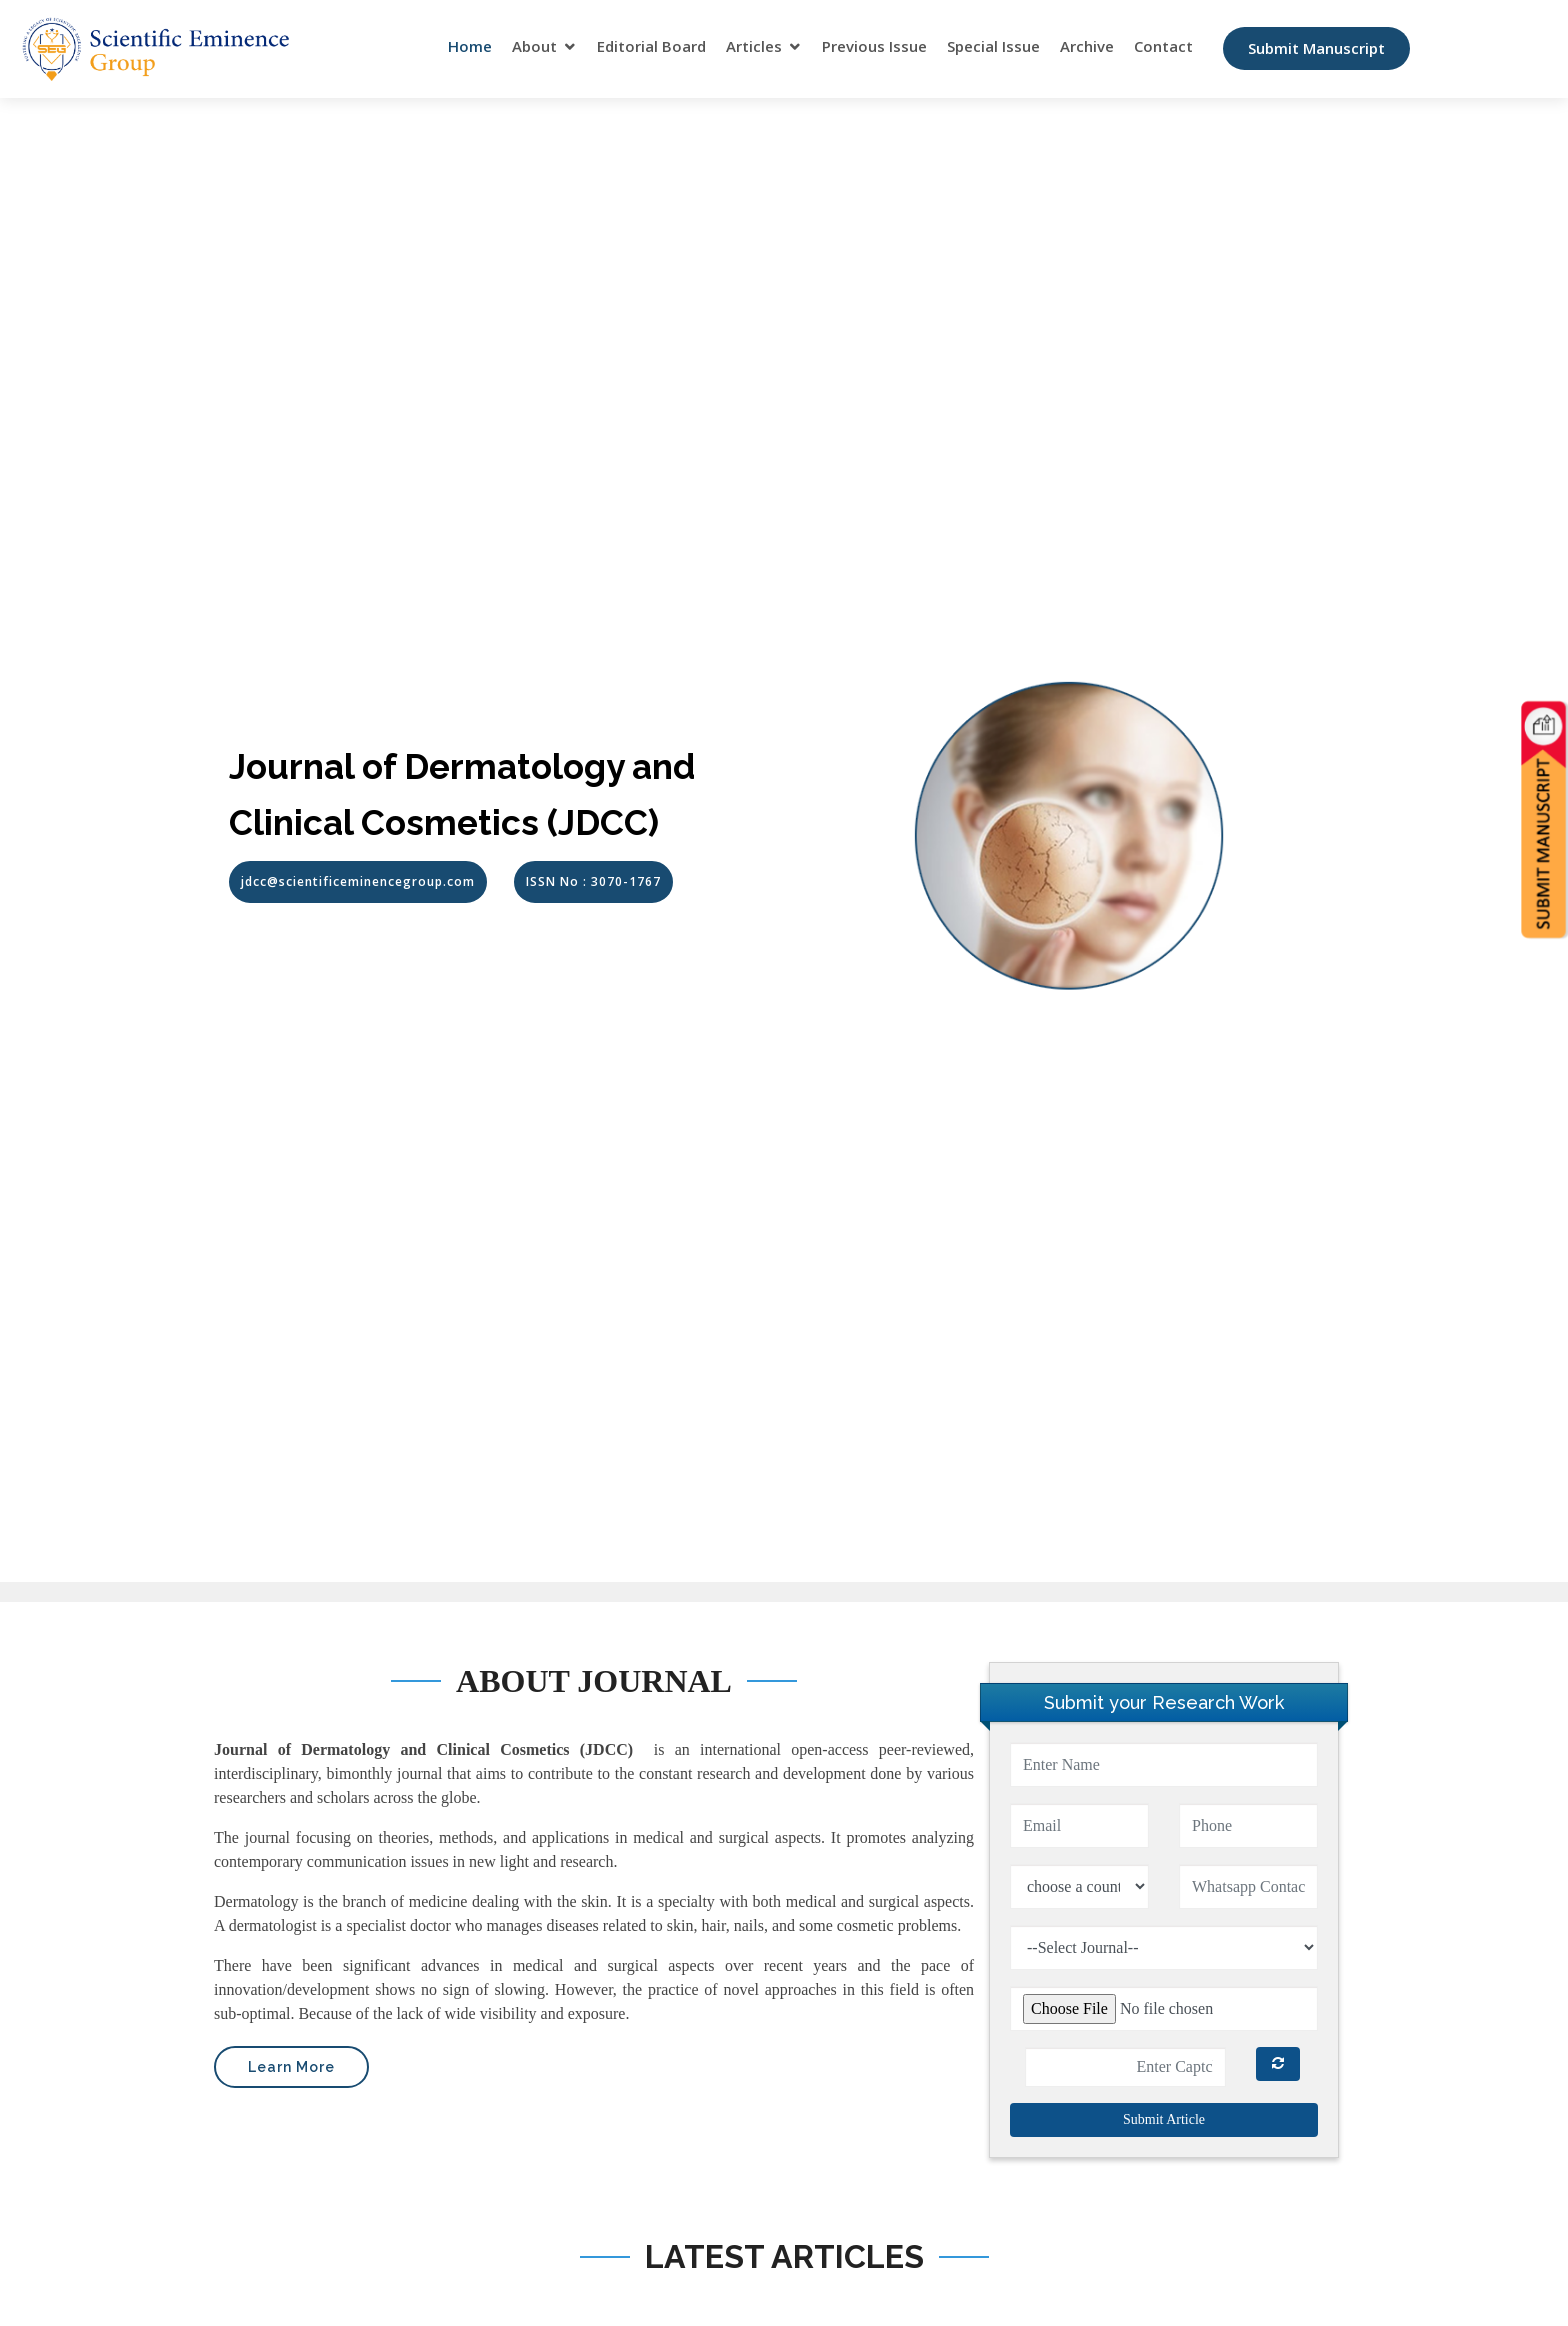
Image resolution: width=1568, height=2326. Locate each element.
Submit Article (1164, 2119)
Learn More (291, 2067)
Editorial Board (651, 47)
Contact (1163, 47)
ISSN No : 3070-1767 (593, 881)
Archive (1087, 47)
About (534, 47)
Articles (754, 47)
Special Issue (993, 47)
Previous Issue (874, 47)
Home (470, 47)
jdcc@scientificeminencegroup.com (358, 881)
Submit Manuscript (1316, 49)
